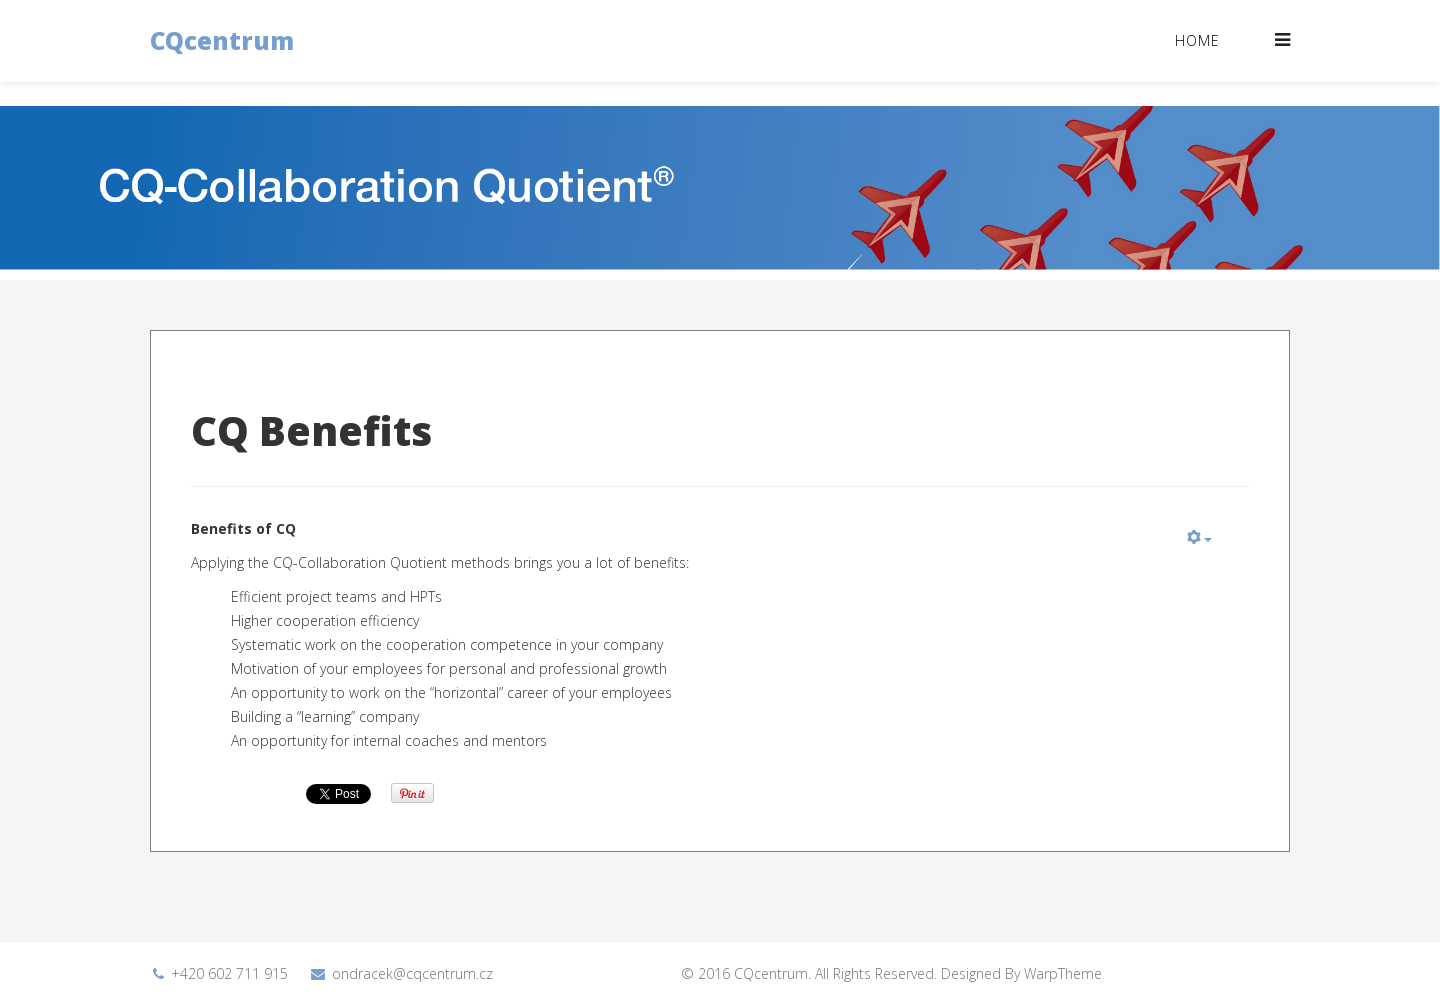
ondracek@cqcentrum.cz (412, 973)
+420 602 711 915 (229, 973)
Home (1197, 40)
